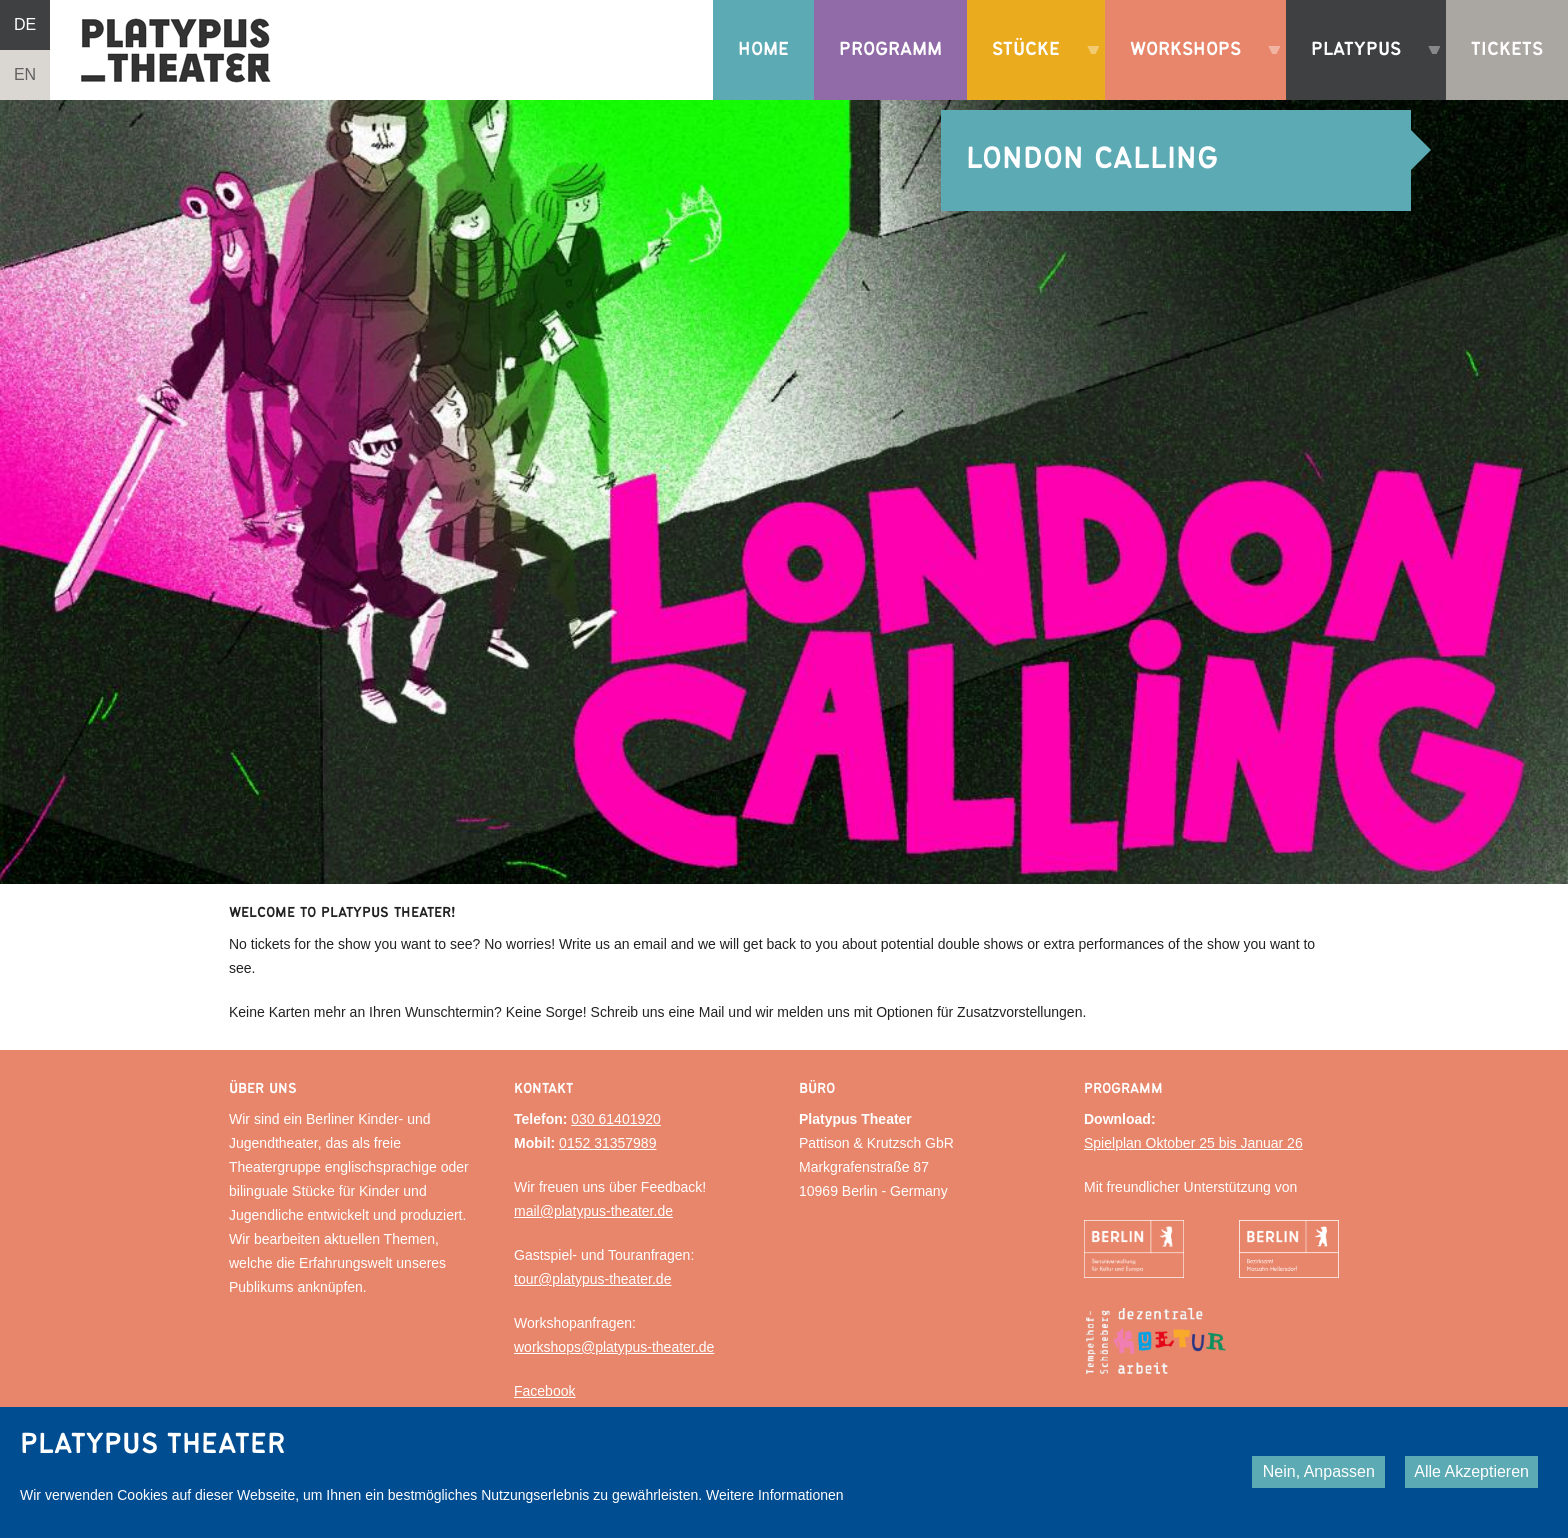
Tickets (1507, 49)
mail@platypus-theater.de (593, 1211)
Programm (890, 49)
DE (25, 24)
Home (763, 49)
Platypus (1366, 70)
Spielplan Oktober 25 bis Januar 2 (1189, 1143)
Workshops (1195, 70)
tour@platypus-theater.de (592, 1279)
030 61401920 (616, 1119)
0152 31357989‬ (607, 1143)
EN (25, 74)
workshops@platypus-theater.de (614, 1347)
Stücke (1036, 70)
